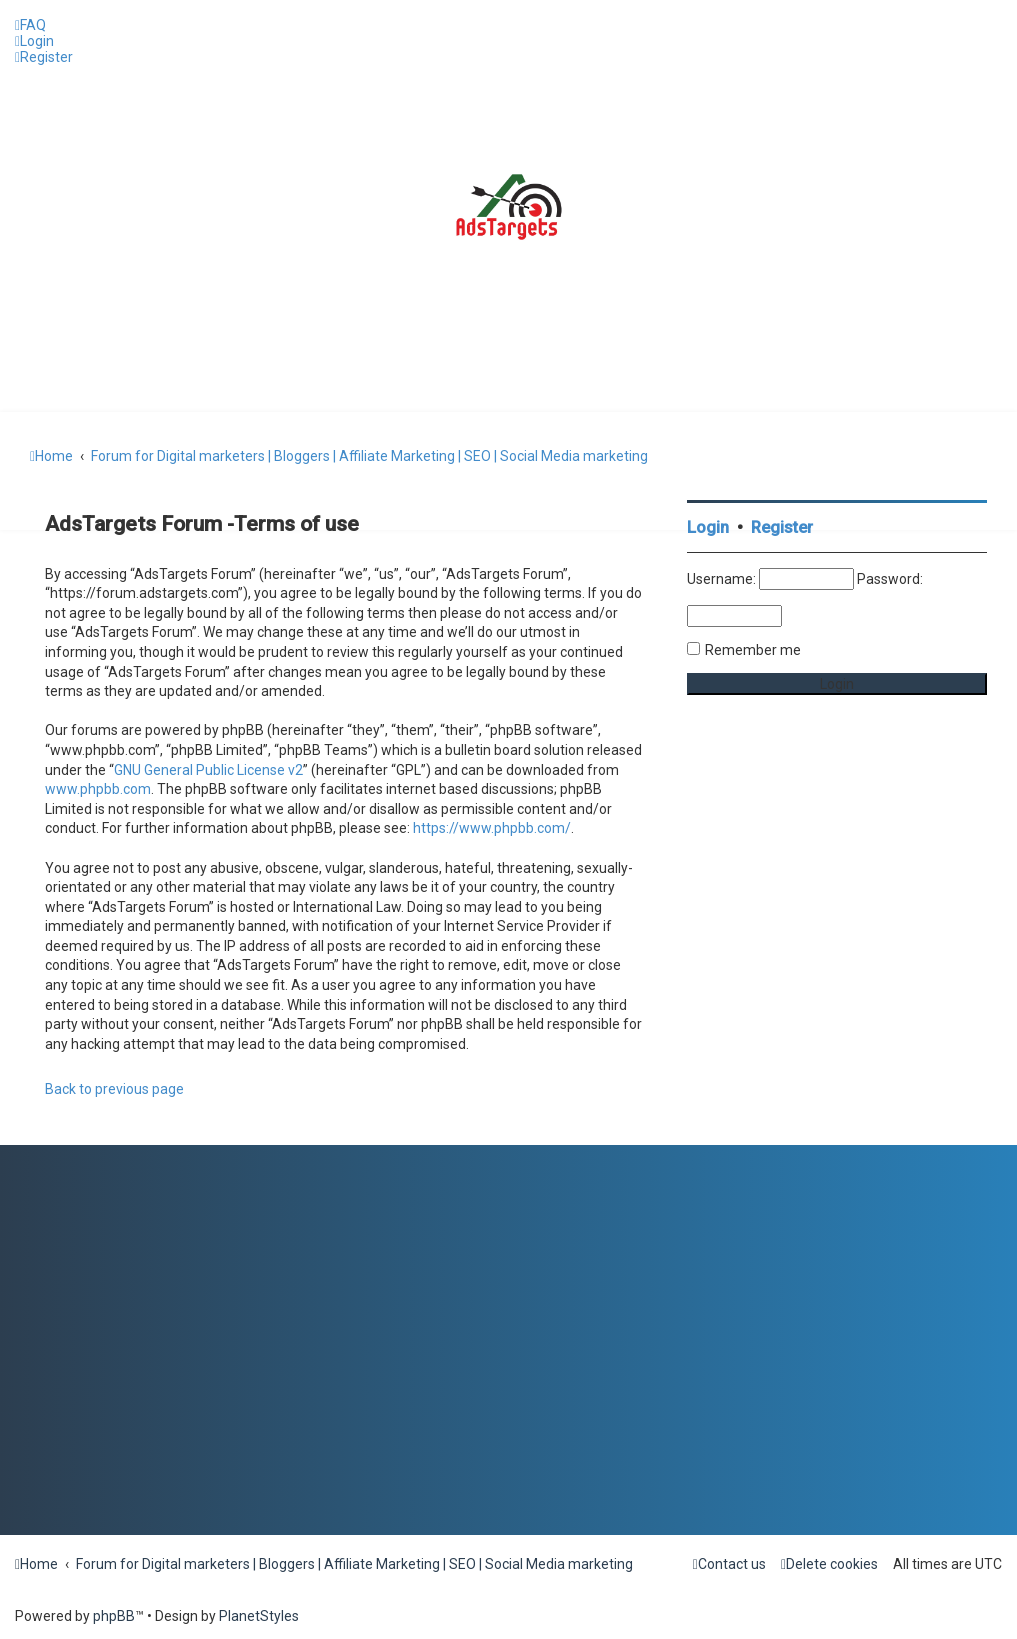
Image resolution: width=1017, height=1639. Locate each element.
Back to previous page (114, 1089)
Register (782, 527)
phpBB (114, 1616)
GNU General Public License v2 (208, 770)
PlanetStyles (259, 1616)
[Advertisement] (837, 880)
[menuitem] (30, 25)
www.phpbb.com (98, 789)
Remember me (753, 650)
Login (708, 527)
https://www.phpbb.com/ (492, 828)
